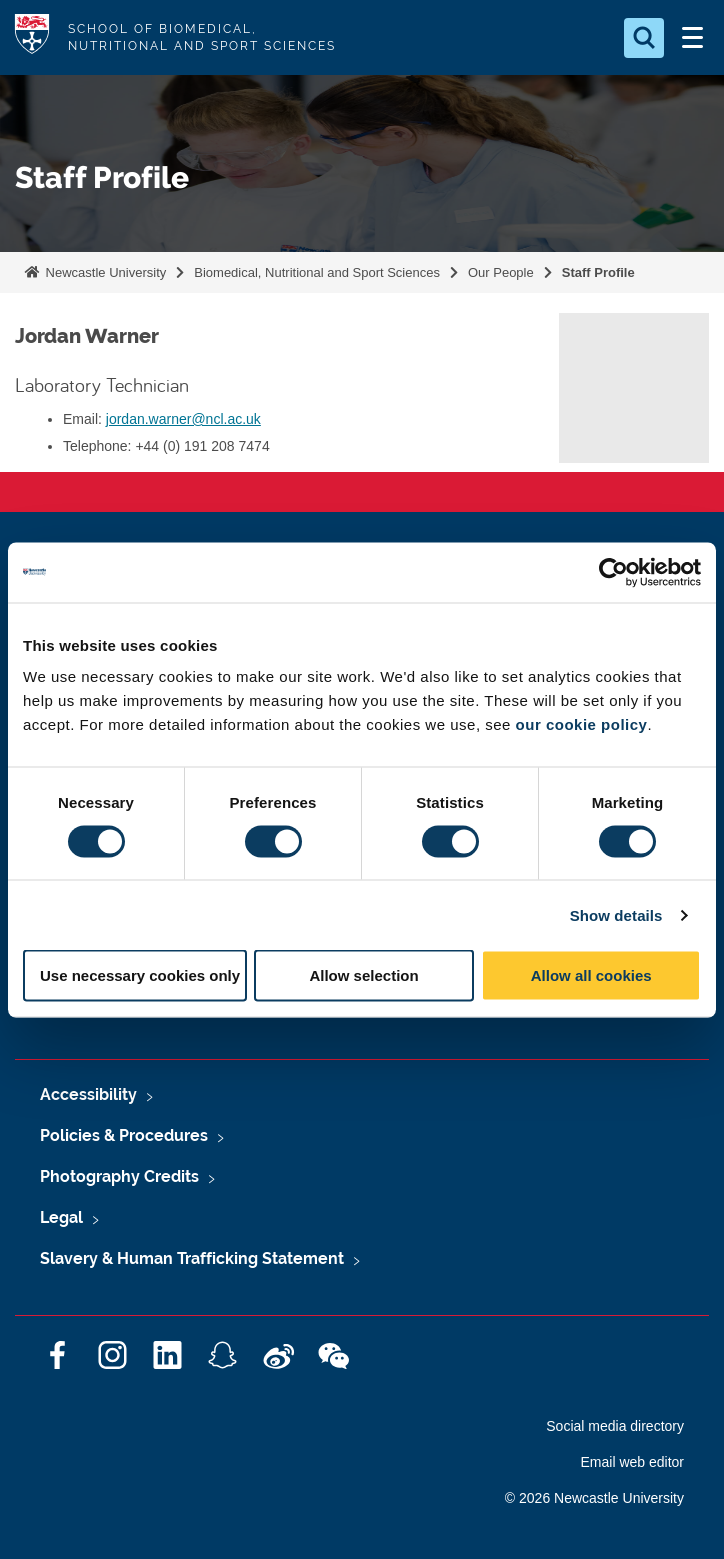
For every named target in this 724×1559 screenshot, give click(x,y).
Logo (32, 37)
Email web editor (633, 1462)
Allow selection (363, 975)
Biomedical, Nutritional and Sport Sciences (317, 272)
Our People (501, 272)
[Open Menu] (692, 38)
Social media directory (615, 1426)
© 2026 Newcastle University (594, 1498)
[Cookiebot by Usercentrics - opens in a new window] (613, 572)
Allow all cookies (591, 975)
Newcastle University (104, 272)
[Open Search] (644, 38)
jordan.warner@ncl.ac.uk (183, 419)
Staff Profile (598, 272)
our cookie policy (582, 724)
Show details (616, 914)
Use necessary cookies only (140, 975)
